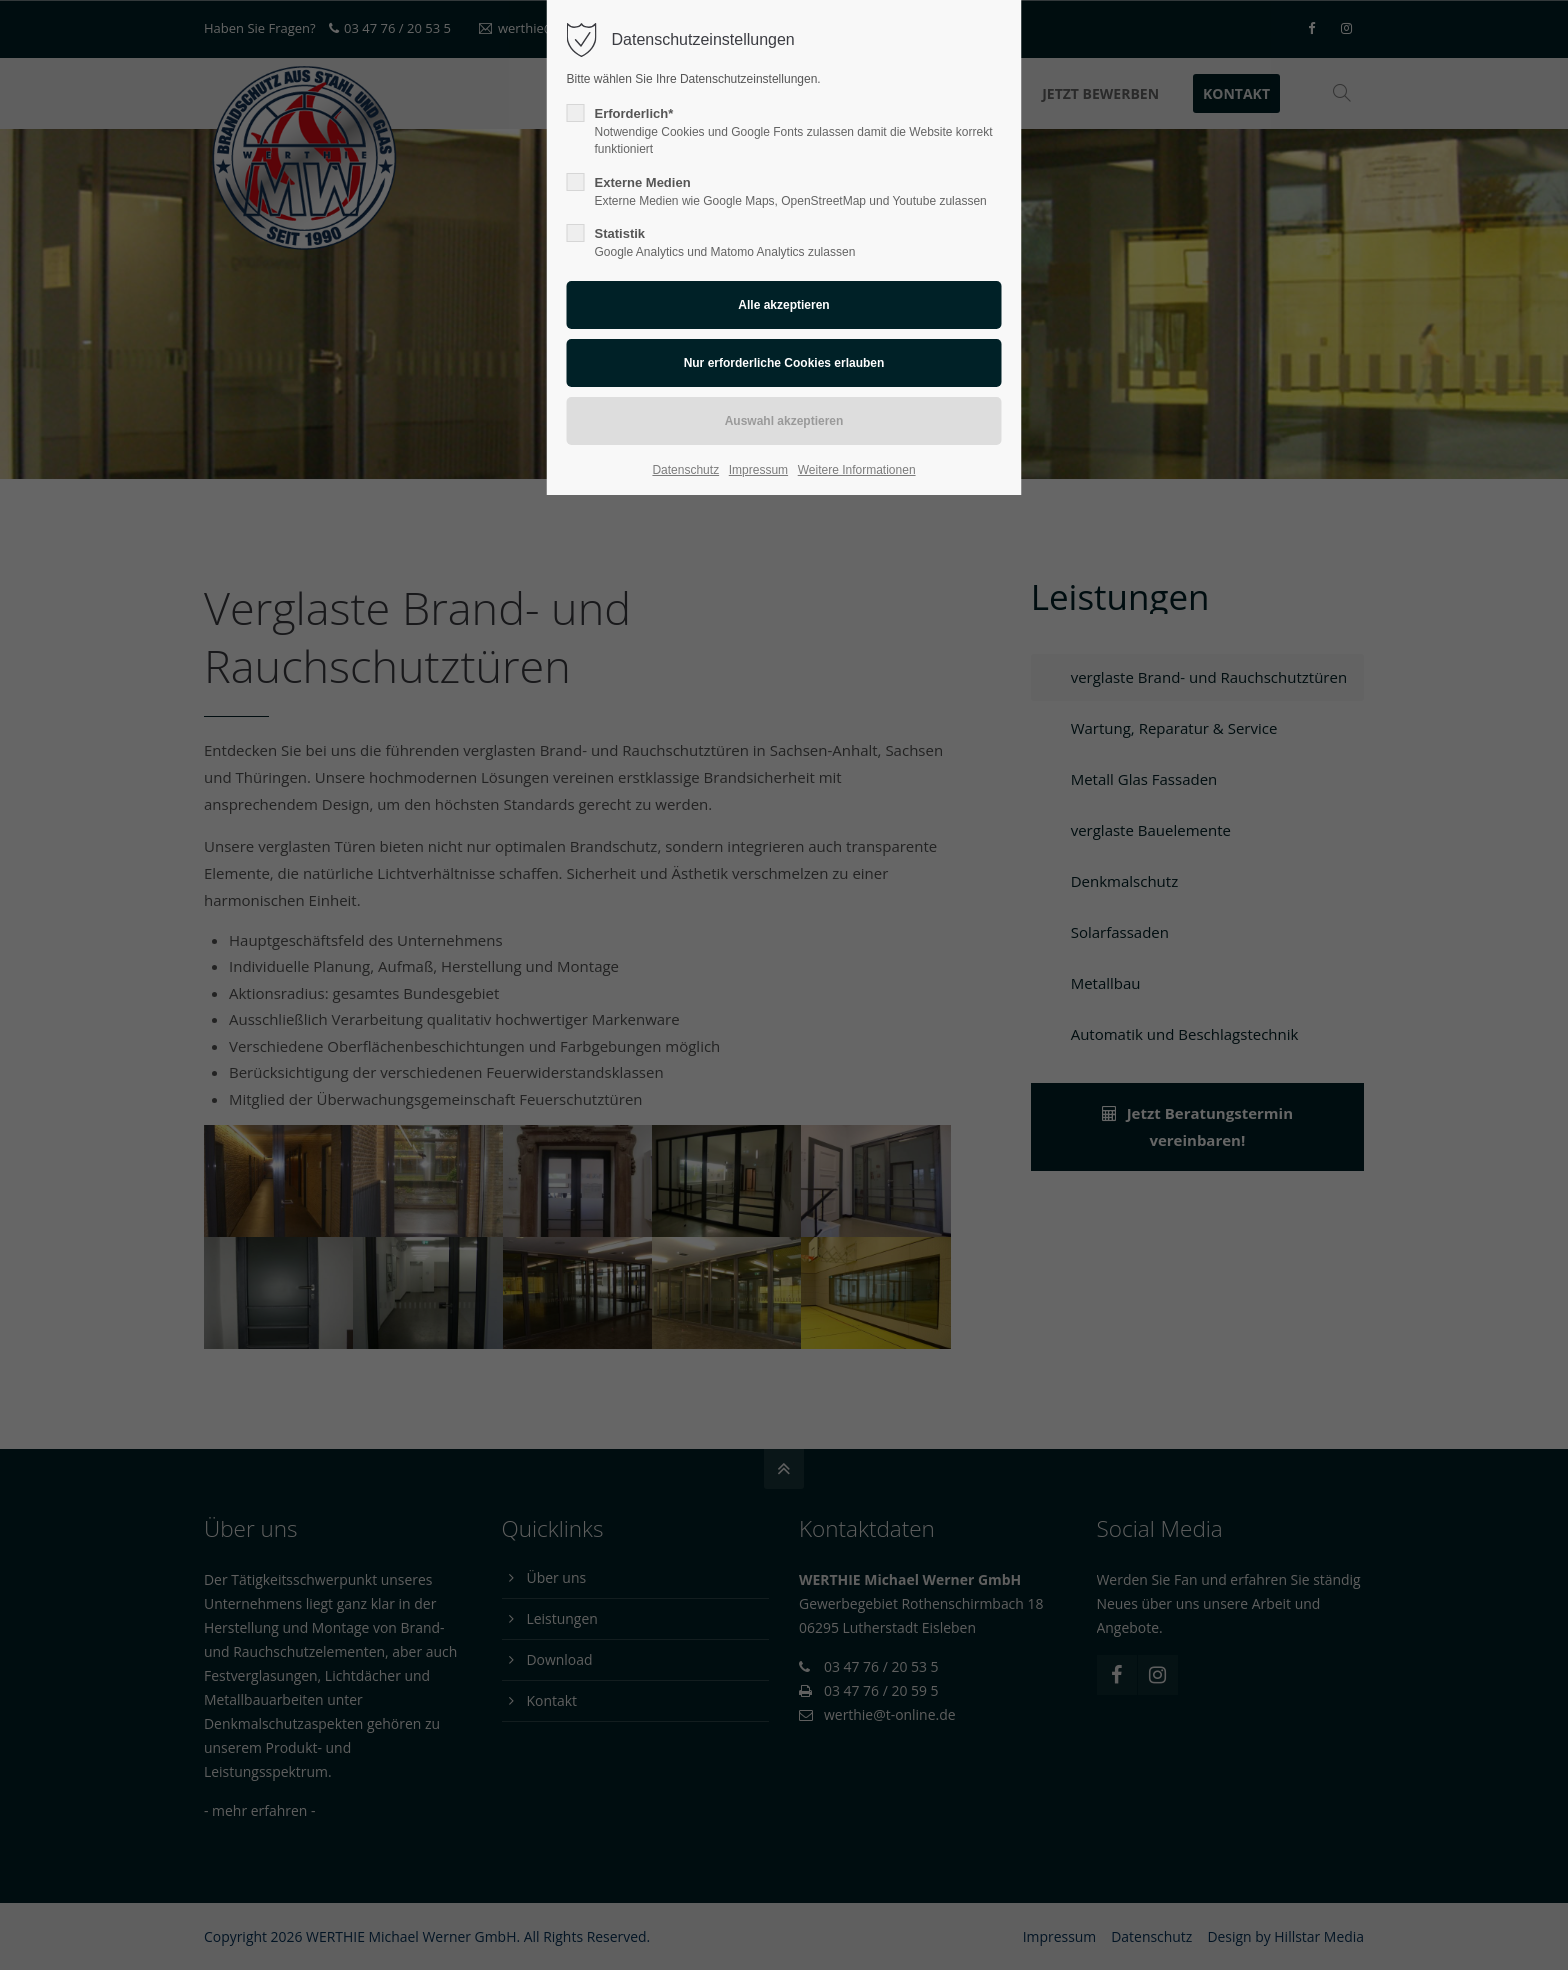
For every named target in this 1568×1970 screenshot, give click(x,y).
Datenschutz (685, 470)
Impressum (758, 470)
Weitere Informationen (857, 470)
